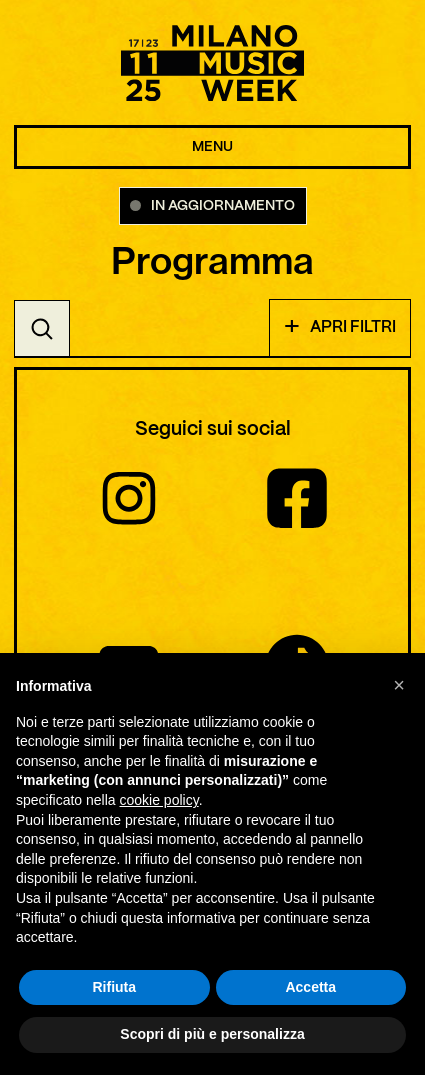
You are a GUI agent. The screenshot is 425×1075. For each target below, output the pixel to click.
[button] (399, 686)
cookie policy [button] (159, 801)
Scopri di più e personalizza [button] (212, 1035)
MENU (212, 147)
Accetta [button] (310, 988)
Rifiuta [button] (114, 988)
